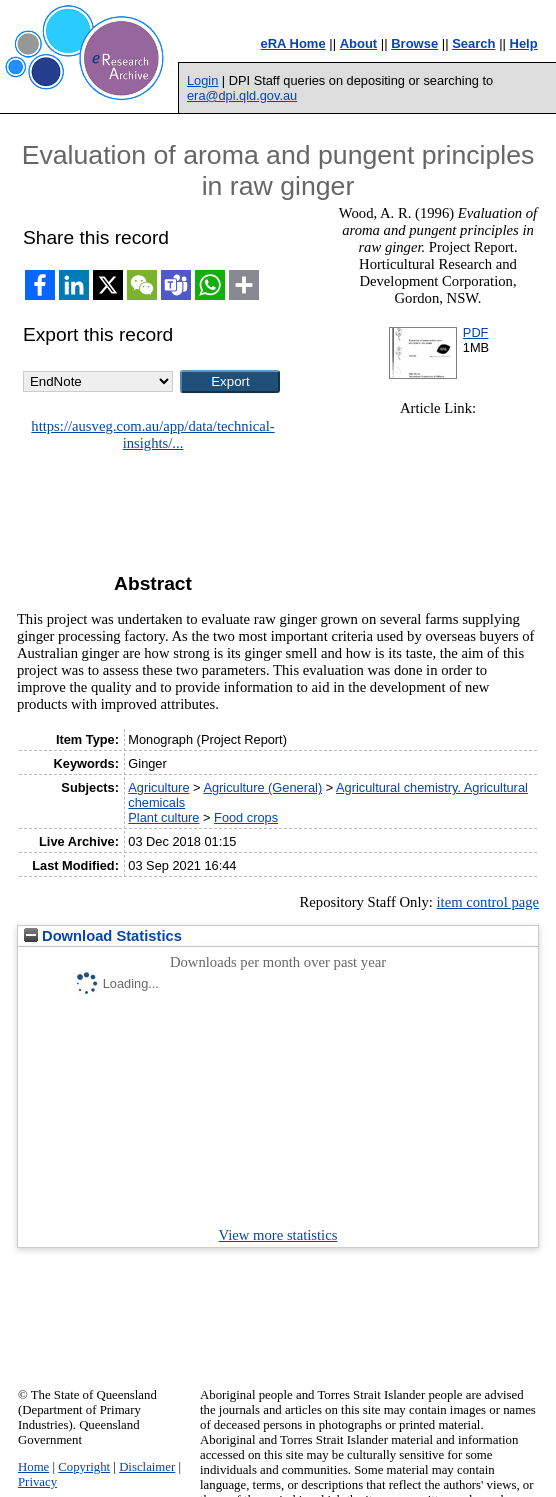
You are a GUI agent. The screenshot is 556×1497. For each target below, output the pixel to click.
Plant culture (163, 817)
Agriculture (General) (262, 787)
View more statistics (278, 1235)
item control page (488, 902)
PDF (476, 332)
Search (473, 43)
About (359, 43)
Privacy (37, 1482)
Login (202, 80)
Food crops (246, 817)
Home (33, 1467)
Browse (414, 43)
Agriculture (158, 787)
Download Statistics (103, 936)
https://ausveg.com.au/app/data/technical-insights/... (152, 434)
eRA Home (292, 43)
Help (524, 43)
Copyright (84, 1467)
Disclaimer (147, 1467)
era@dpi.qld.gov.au (242, 95)
